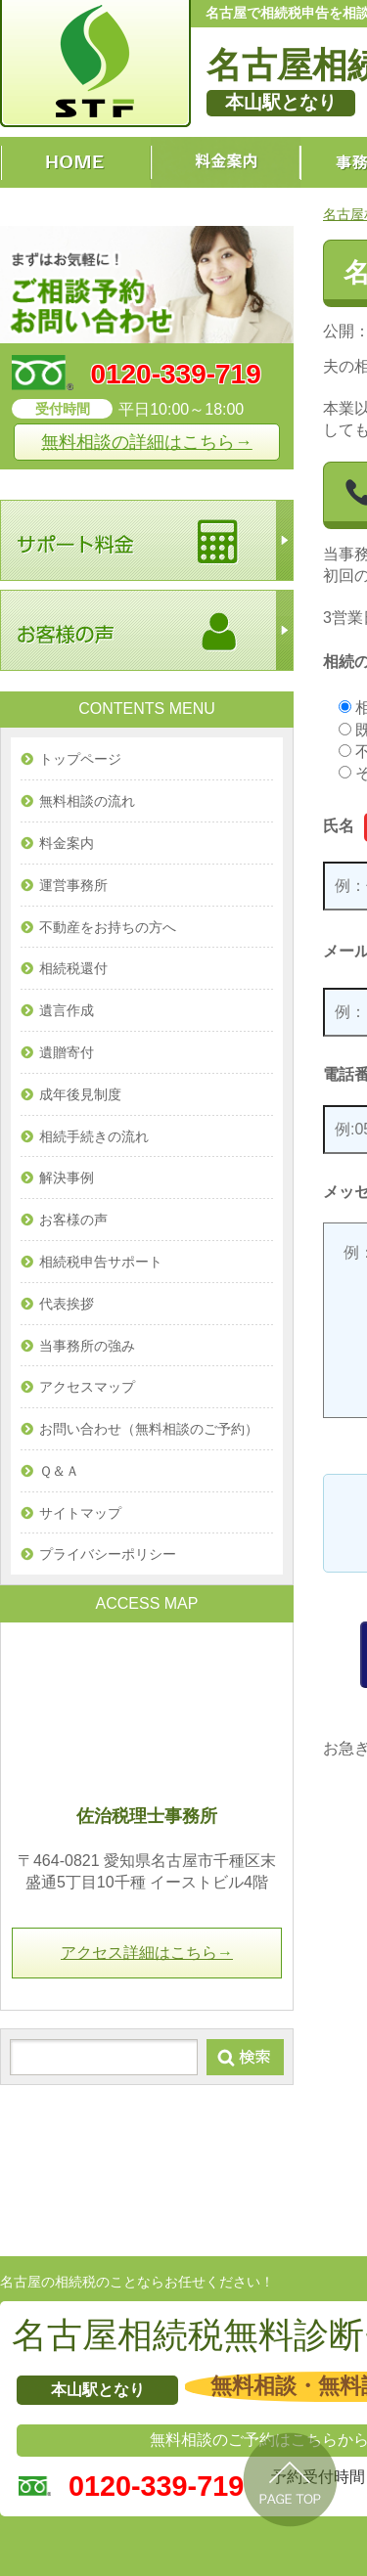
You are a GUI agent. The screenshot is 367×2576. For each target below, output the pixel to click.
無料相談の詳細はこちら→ (146, 442)
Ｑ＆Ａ (59, 1471)
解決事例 (66, 1177)
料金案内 (66, 843)
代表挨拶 (66, 1303)
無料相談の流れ (87, 801)
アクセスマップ (87, 1387)
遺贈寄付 (66, 1052)
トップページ (80, 759)
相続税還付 (73, 968)
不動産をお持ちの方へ (107, 927)
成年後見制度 (80, 1094)
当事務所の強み (87, 1346)
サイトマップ (80, 1513)
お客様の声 (73, 1219)
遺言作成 (66, 1010)
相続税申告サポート (100, 1261)
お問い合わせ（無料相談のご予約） (148, 1429)
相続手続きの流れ (94, 1136)
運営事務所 (73, 885)
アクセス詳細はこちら (147, 1952)
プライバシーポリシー (107, 1554)
